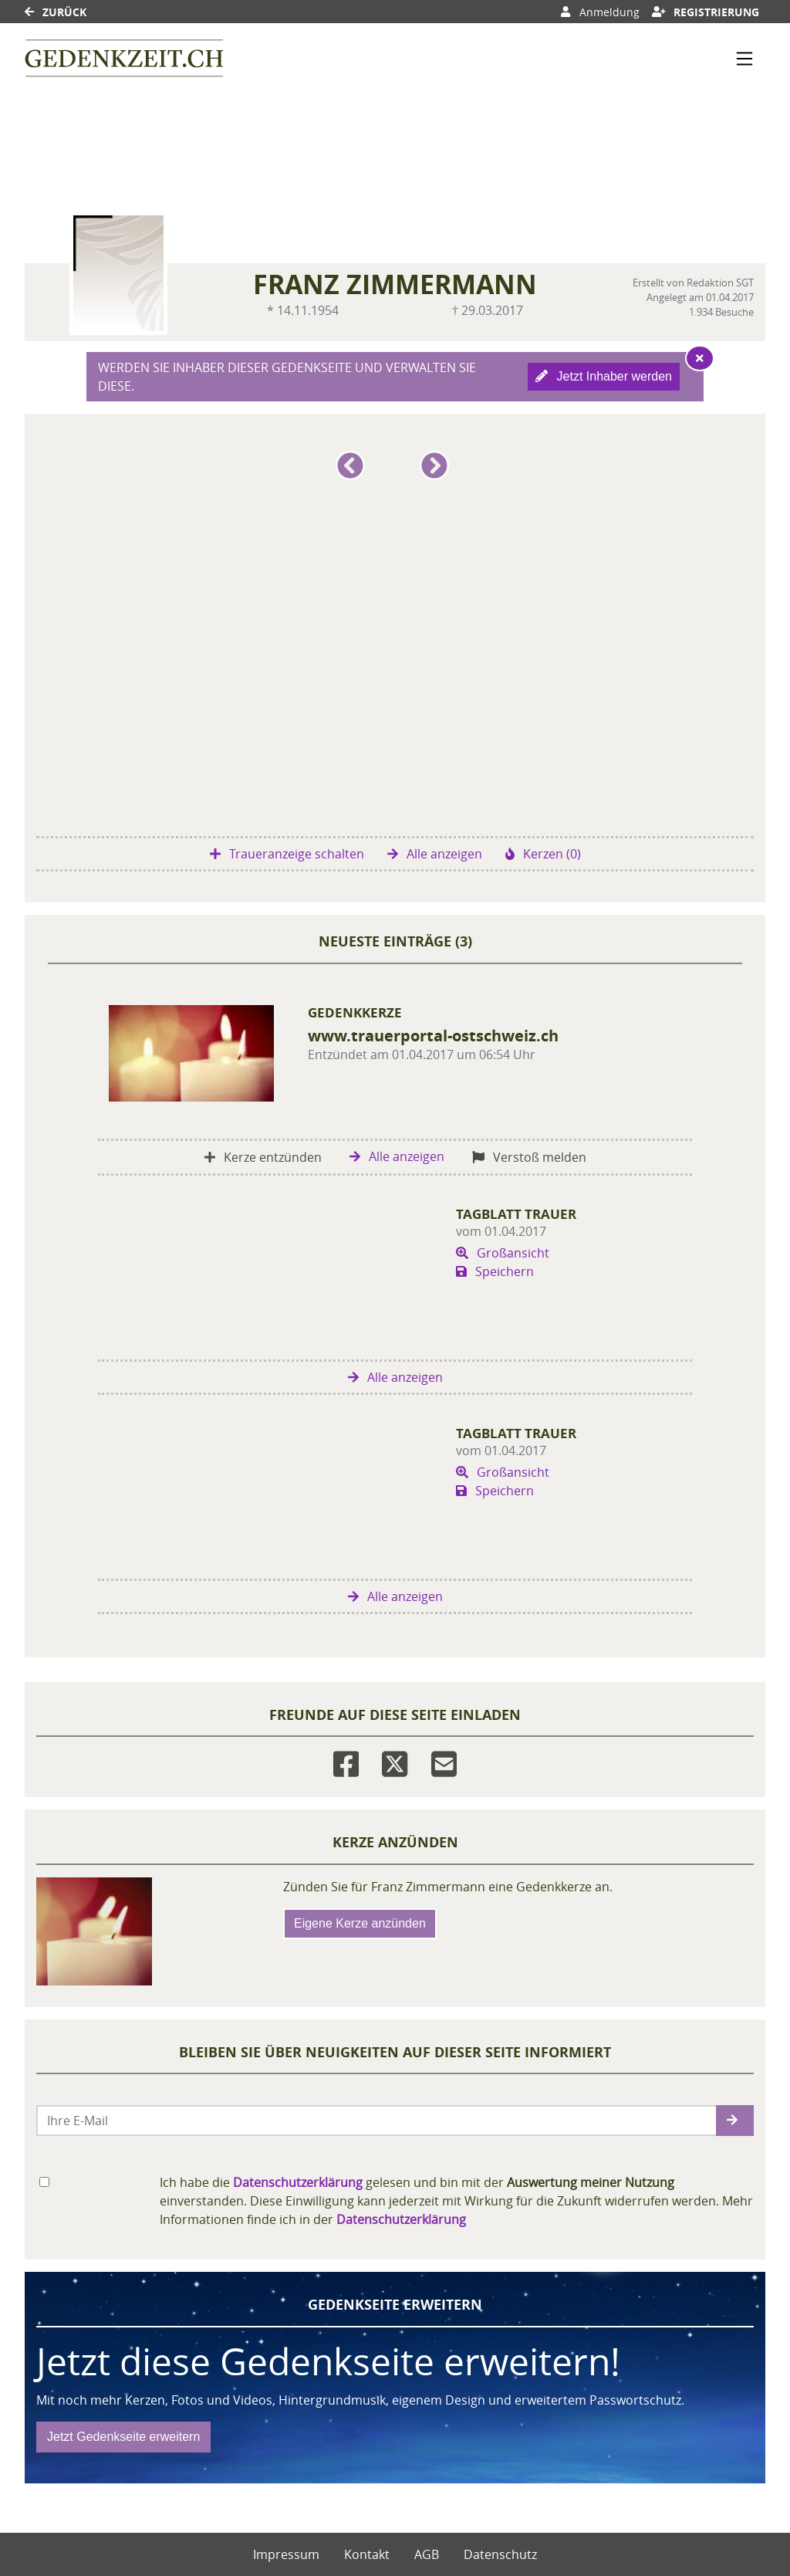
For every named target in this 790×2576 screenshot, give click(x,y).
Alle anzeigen (434, 853)
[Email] (444, 1760)
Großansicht (502, 1252)
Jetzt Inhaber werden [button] (603, 376)
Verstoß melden (529, 1157)
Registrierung (706, 12)
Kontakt (367, 2554)
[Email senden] (376, 2120)
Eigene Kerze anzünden (360, 1923)
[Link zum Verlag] (124, 58)
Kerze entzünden (263, 1157)
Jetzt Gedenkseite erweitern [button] (123, 2436)
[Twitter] (394, 1760)
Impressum (286, 2554)
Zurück (55, 12)
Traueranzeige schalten (287, 853)
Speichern (495, 1271)
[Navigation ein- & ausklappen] (744, 58)
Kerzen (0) (543, 853)
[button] (353, 471)
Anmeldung (600, 12)
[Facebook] (346, 1760)
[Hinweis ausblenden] (699, 358)
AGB (426, 2554)
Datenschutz (500, 2554)
